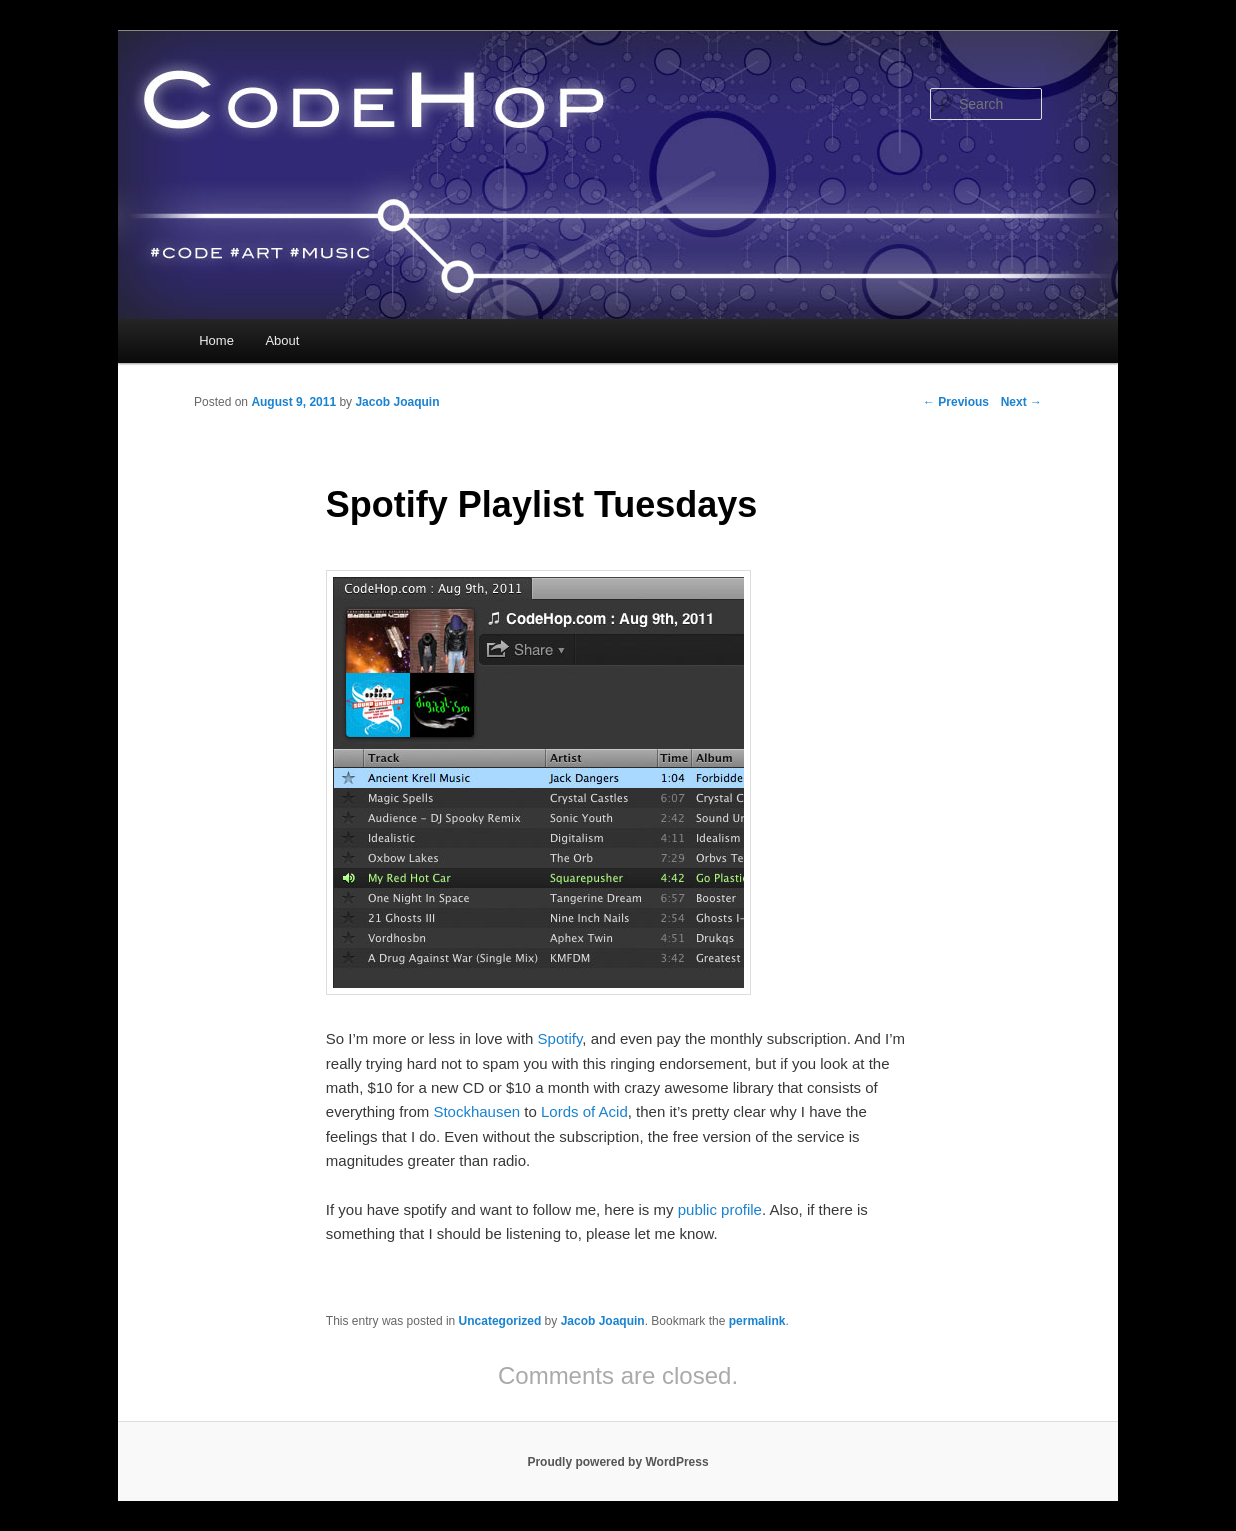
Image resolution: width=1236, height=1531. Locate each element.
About (282, 340)
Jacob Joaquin (397, 402)
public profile (720, 1209)
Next (1021, 402)
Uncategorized (500, 1321)
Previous (956, 402)
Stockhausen (476, 1111)
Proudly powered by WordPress (617, 1462)
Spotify (560, 1038)
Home (216, 340)
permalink (757, 1321)
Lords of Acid (584, 1111)
